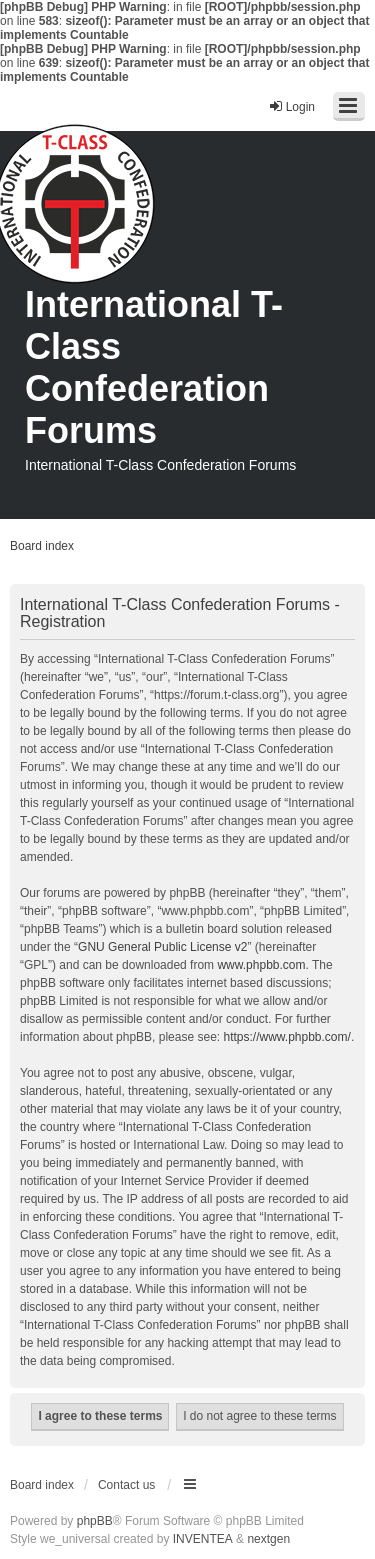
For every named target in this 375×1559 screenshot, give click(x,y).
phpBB (95, 1521)
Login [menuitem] (291, 106)
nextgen (268, 1539)
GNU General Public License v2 (162, 947)
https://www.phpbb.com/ (286, 1037)
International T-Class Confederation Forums (154, 367)
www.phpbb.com (261, 965)
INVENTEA (203, 1539)
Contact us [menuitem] (126, 1485)
